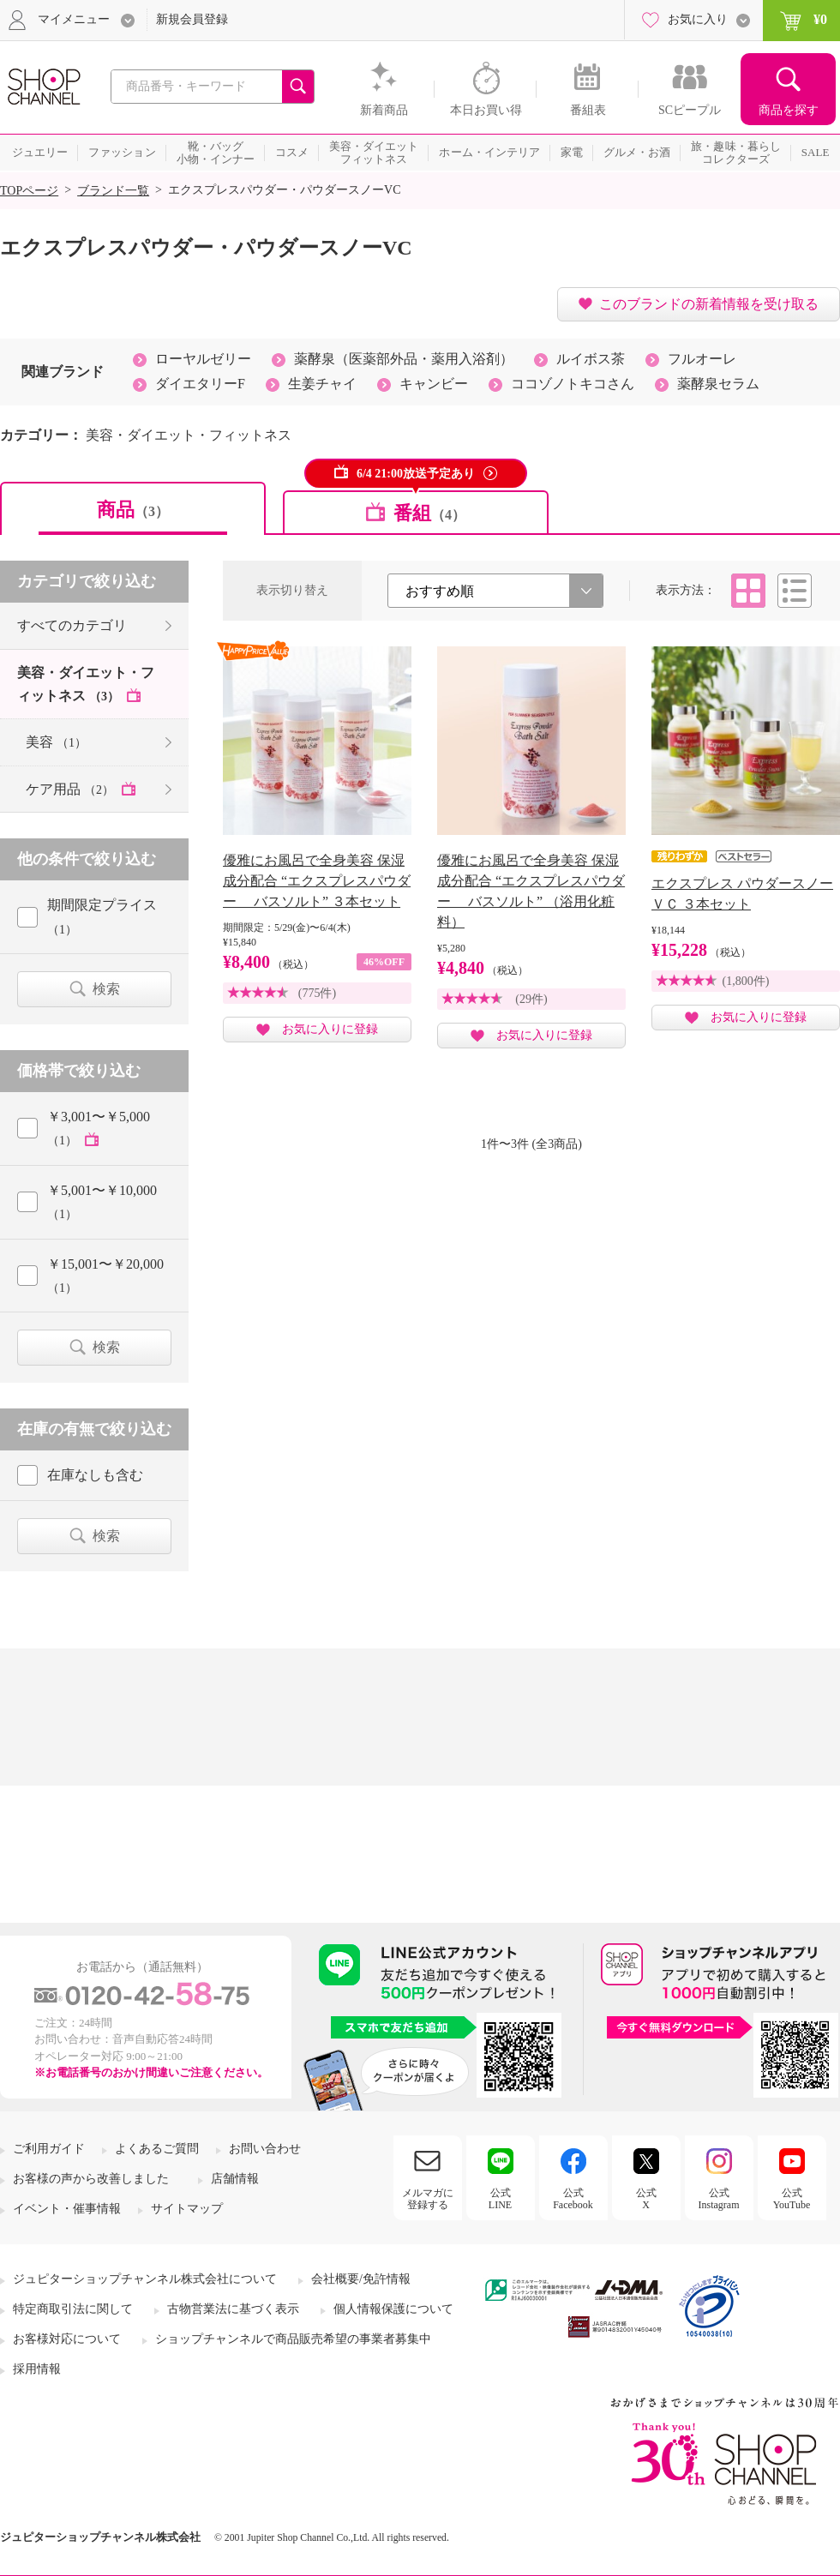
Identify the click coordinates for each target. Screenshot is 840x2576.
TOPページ (29, 190)
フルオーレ (702, 358)
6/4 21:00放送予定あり (416, 473)
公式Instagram (719, 2199)
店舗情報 (235, 2178)
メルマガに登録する (427, 2199)
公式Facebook (573, 2199)
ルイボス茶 (590, 358)
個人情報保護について (393, 2309)
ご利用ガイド (49, 2148)
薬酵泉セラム (718, 383)
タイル (748, 590)
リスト (794, 590)
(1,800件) (746, 981)
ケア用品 (71, 789)
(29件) (531, 999)
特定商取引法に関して (73, 2309)
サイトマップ (187, 2208)
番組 (429, 513)
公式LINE (500, 2199)
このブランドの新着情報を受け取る (709, 304)
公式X (646, 2199)
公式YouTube (792, 2199)
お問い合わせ (265, 2148)
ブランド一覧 (113, 190)
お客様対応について (67, 2339)
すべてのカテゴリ (72, 625)
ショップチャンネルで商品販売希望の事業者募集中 (293, 2339)
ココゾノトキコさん (572, 383)
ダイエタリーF (200, 383)
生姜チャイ (322, 383)
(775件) (317, 993)
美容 (56, 742)
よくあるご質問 (157, 2148)
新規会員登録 (192, 19)
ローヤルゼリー (203, 358)
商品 (133, 509)
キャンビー (433, 383)
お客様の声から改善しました (91, 2178)
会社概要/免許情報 (361, 2279)
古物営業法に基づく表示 (233, 2309)
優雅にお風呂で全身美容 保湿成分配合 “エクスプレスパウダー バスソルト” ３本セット (317, 881)
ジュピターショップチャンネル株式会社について (145, 2279)
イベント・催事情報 (67, 2208)
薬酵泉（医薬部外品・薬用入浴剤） (403, 358)
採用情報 (37, 2369)
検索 (106, 989)
